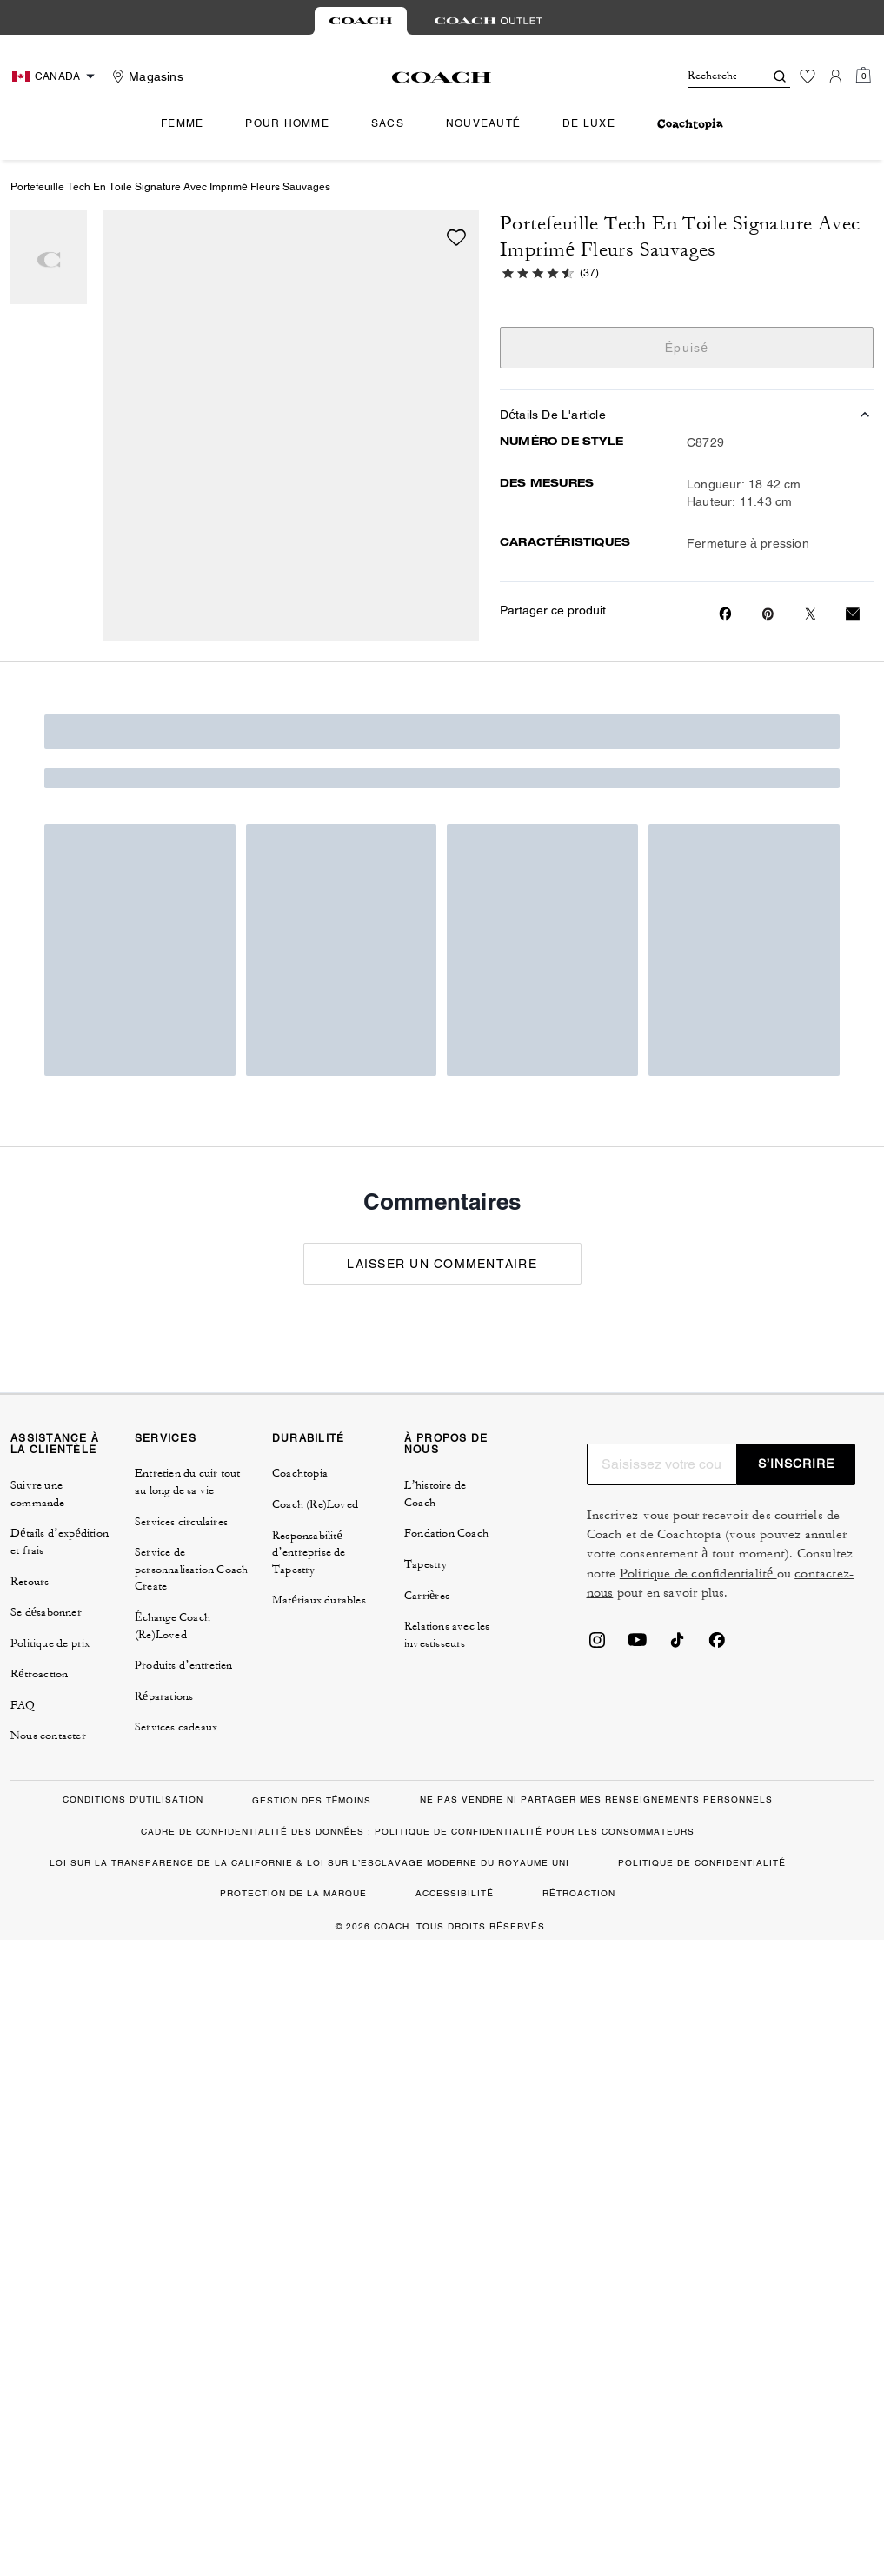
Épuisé (687, 348)
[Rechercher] (712, 76)
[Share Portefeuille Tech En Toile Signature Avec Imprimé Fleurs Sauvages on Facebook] (725, 613)
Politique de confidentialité (698, 1573)
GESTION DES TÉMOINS (312, 1800)
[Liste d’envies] (807, 76)
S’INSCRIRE (796, 1464)
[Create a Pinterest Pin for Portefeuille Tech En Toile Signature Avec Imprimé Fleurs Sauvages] (768, 614)
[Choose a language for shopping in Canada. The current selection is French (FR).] (55, 76)
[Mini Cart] (863, 75)
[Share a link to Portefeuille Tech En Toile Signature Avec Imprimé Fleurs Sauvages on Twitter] (810, 614)
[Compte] (835, 76)
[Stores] (145, 76)
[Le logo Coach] (442, 77)
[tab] (361, 21)
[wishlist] (456, 237)
